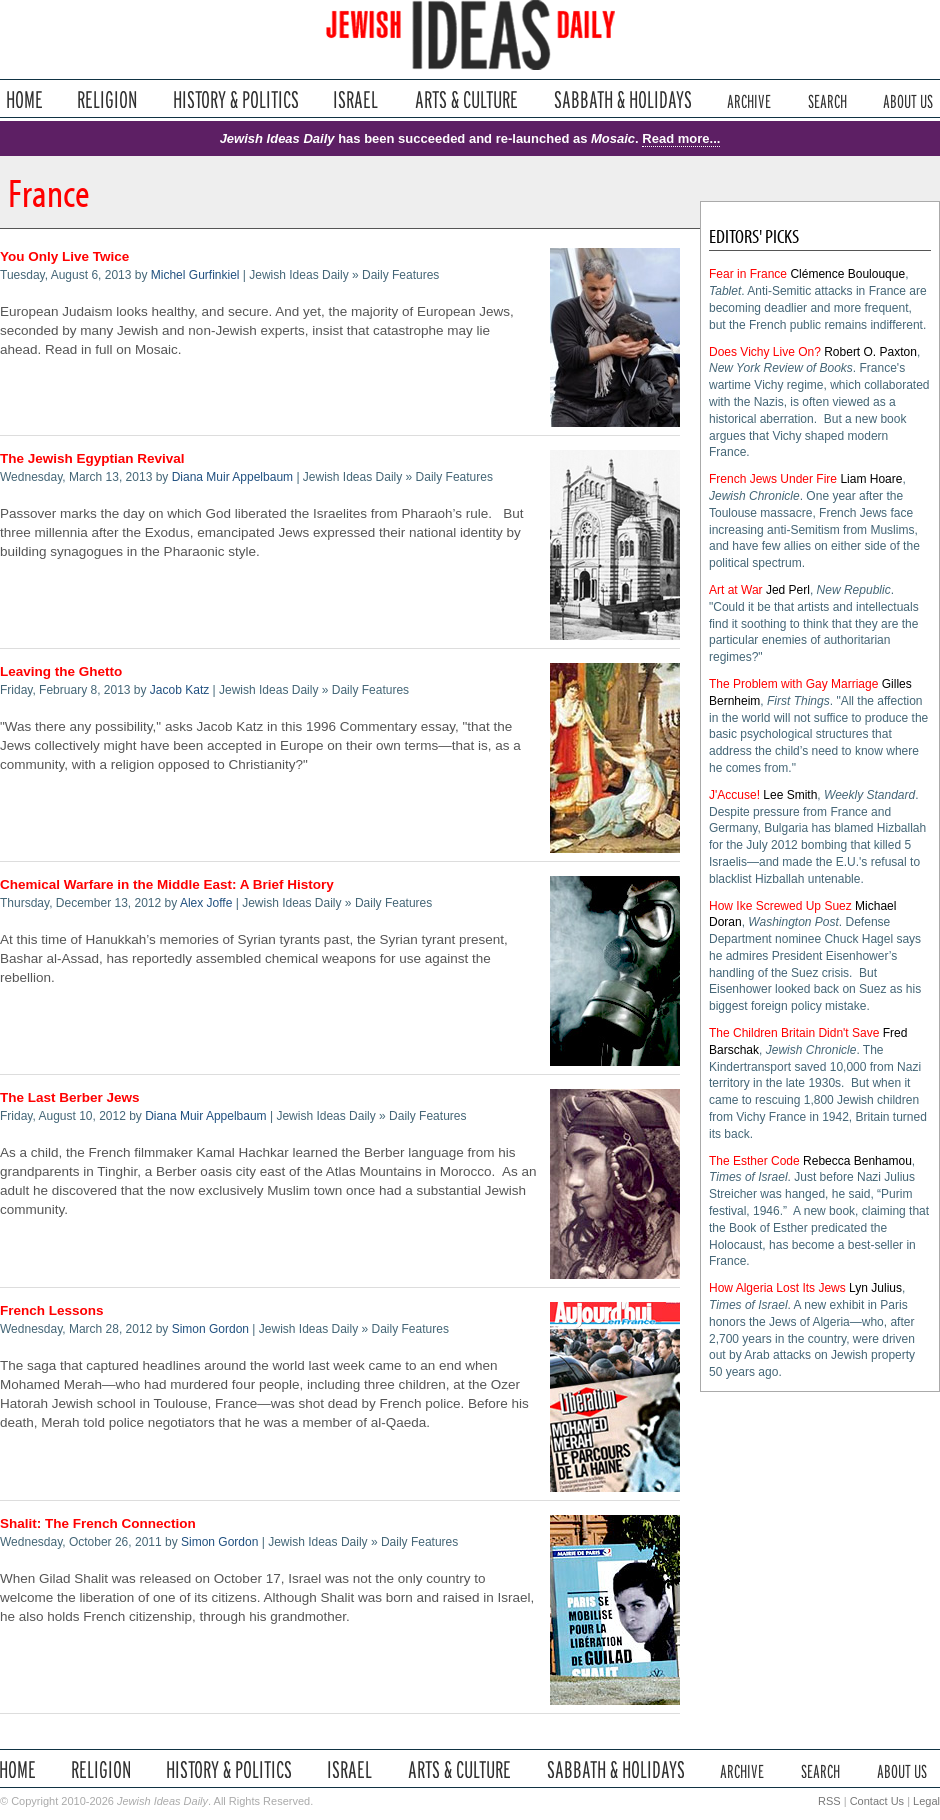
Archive (749, 99)
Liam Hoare (871, 479)
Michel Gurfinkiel (195, 275)
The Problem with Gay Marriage (793, 684)
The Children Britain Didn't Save (794, 1033)
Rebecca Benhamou (857, 1161)
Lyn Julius (875, 1288)
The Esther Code (754, 1161)
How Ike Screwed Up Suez (780, 906)
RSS (829, 1801)
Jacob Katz (179, 690)
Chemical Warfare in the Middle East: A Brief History (167, 884)
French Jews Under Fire (773, 479)
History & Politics (236, 99)
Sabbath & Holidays (622, 99)
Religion (107, 99)
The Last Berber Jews (70, 1097)
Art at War (736, 590)
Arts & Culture (466, 99)
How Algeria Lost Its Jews (777, 1288)
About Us (908, 99)
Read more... (681, 138)
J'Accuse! (734, 795)
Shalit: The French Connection (98, 1523)
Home (24, 99)
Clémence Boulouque (847, 274)
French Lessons (52, 1310)
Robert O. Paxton (870, 352)
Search (827, 99)
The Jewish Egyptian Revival (92, 458)
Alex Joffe (206, 903)
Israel (356, 99)
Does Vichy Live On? (765, 352)
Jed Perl (788, 590)
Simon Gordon (210, 1329)
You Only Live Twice (64, 256)
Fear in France (748, 274)
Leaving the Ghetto (61, 671)
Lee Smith (790, 795)
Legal (926, 1801)
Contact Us (877, 1801)
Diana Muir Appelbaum (232, 477)
